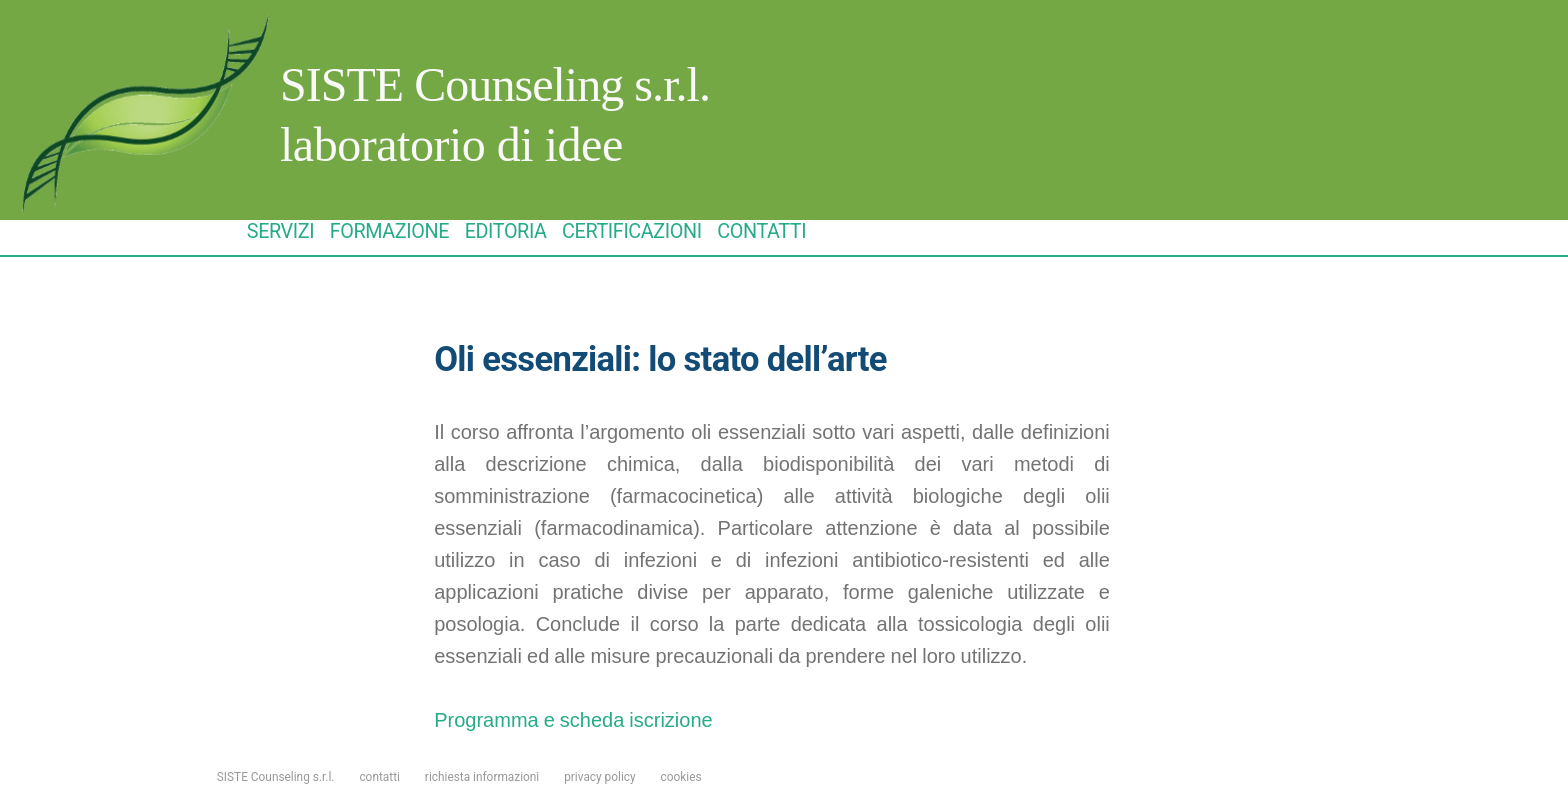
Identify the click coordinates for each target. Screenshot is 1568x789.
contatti (379, 777)
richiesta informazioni (482, 777)
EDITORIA (506, 231)
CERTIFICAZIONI (632, 231)
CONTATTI (761, 231)
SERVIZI (280, 231)
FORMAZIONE (389, 231)
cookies (681, 777)
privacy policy (599, 777)
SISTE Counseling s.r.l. (495, 84)
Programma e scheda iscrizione (573, 720)
